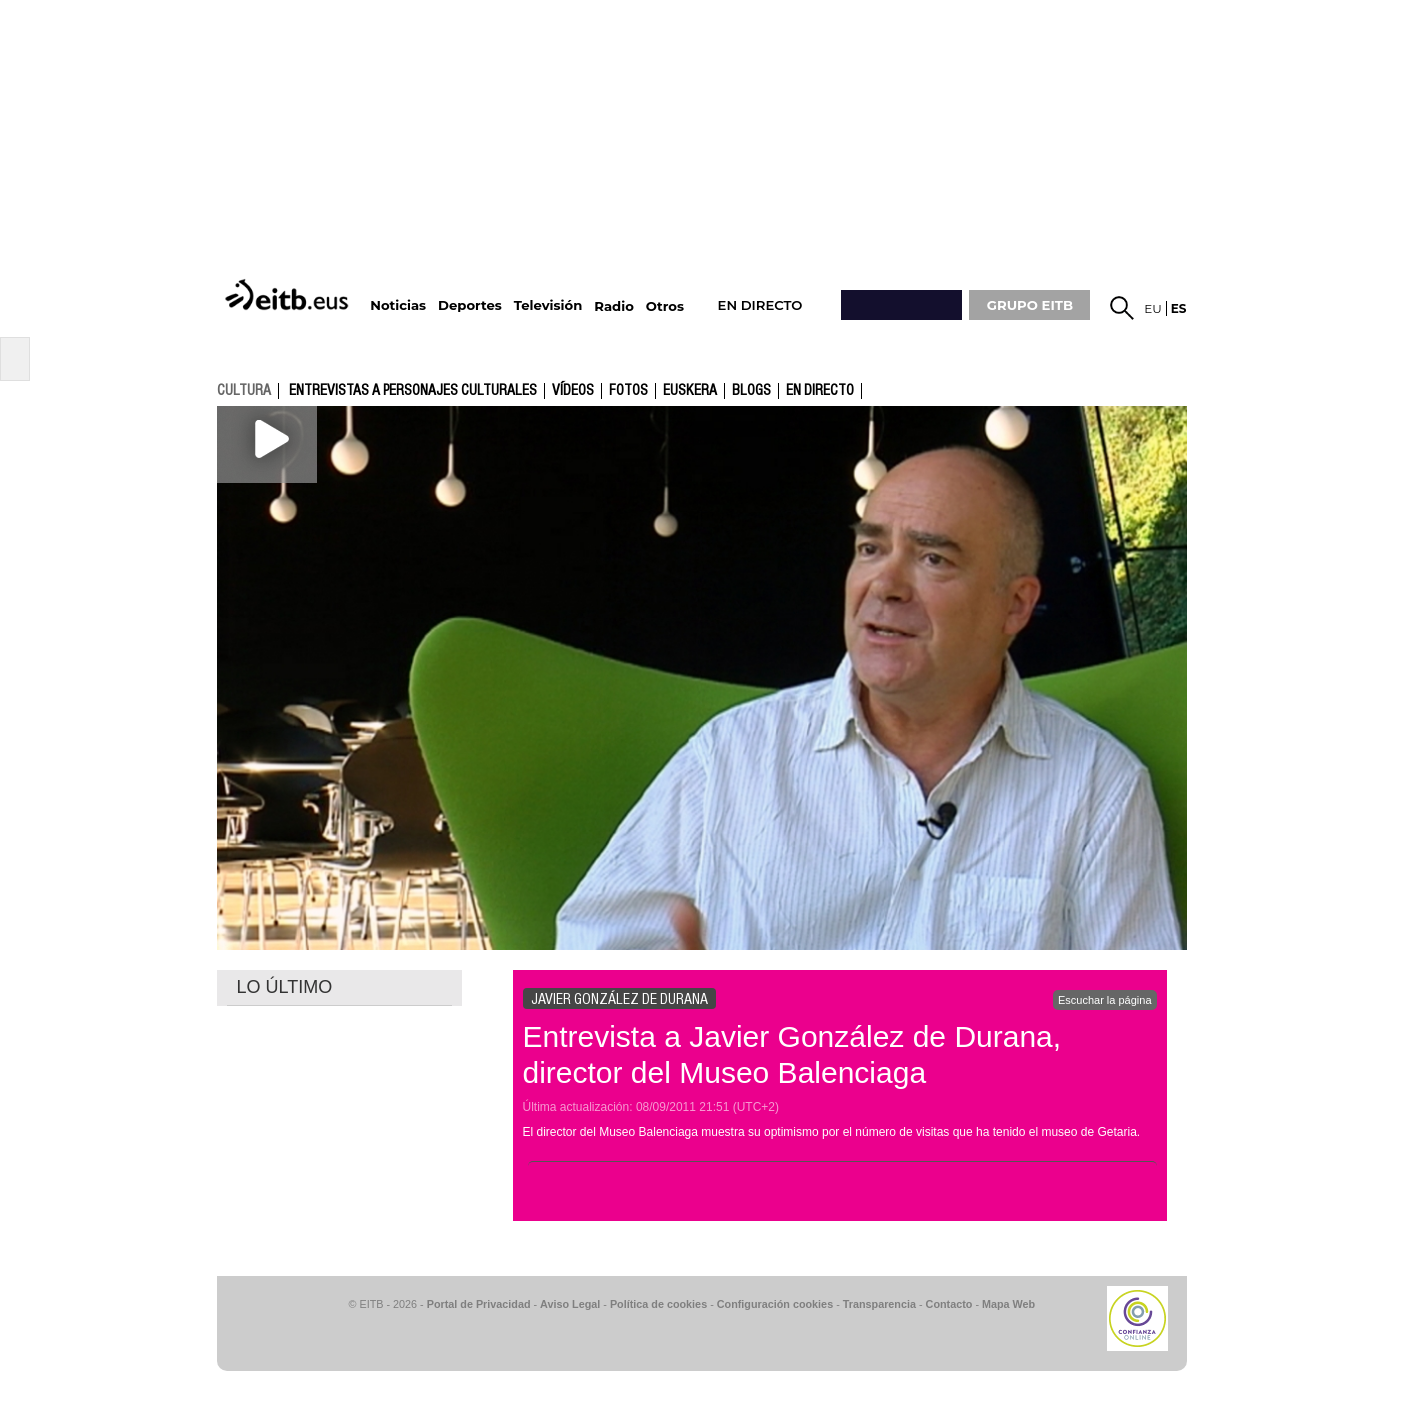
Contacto (949, 1304)
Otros (665, 306)
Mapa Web (1008, 1304)
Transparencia (879, 1304)
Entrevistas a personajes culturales (413, 391)
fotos (628, 391)
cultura (244, 390)
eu (1153, 308)
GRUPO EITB (1030, 305)
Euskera (690, 391)
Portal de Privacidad (479, 1304)
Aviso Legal (570, 1304)
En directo (820, 391)
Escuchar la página (1105, 1000)
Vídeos (573, 391)
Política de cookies (658, 1304)
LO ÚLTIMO (285, 987)
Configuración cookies (775, 1304)
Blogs (751, 391)
